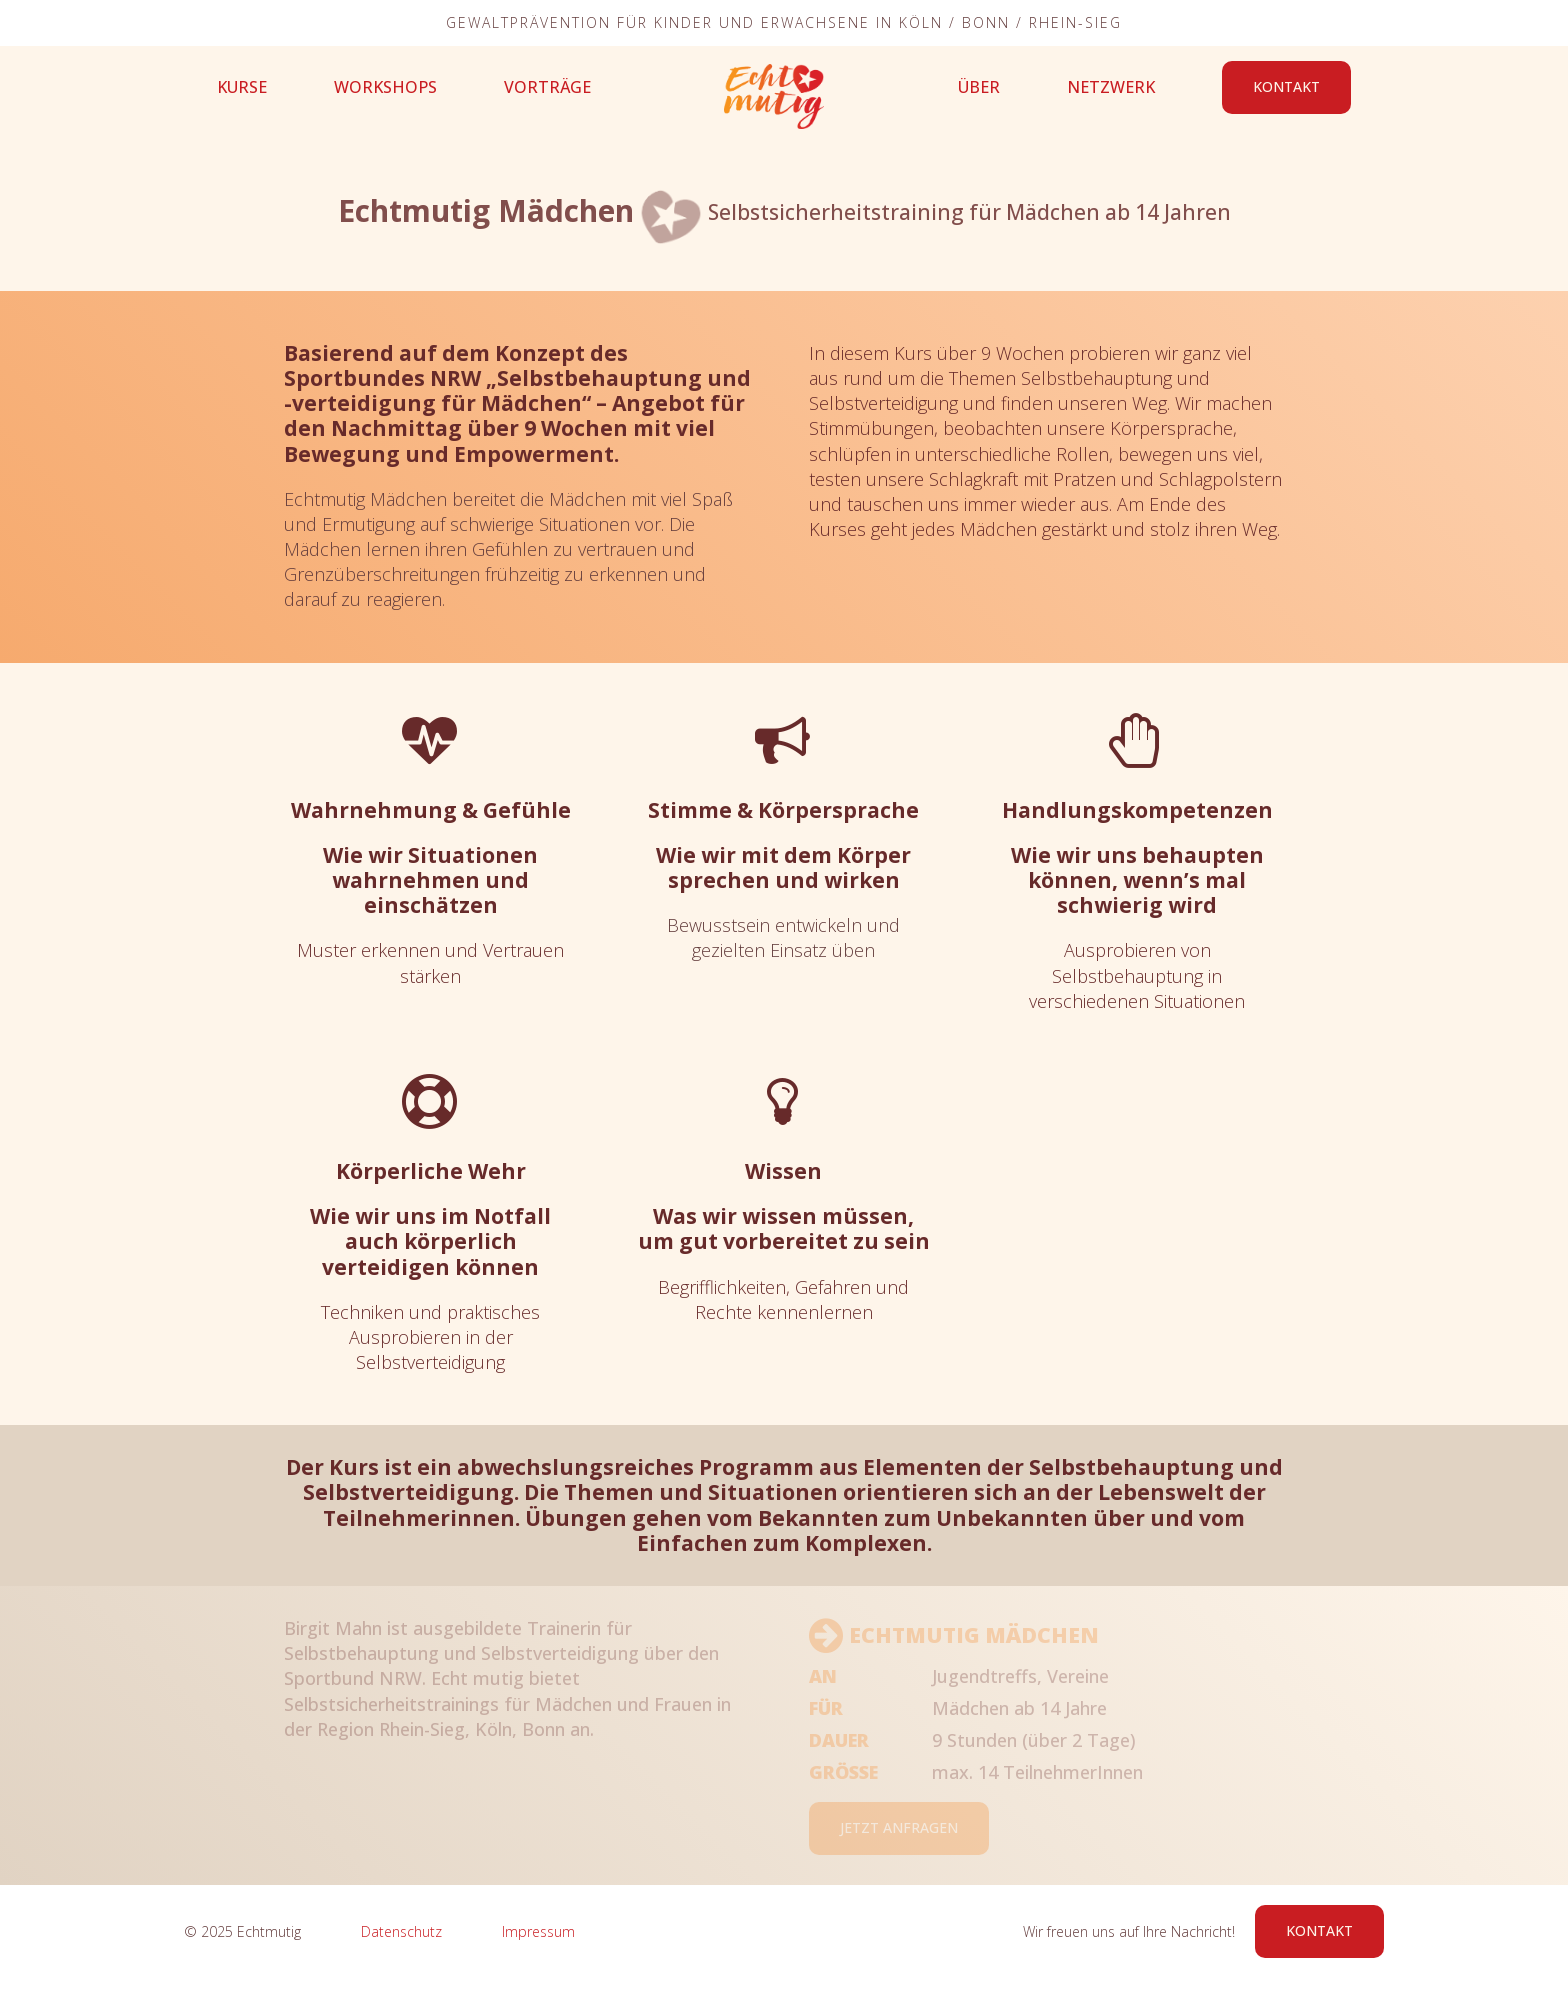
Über (979, 87)
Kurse (242, 87)
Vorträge (547, 87)
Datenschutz (401, 1931)
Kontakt (1286, 86)
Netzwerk (1111, 87)
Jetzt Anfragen (899, 1827)
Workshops (385, 87)
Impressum (538, 1931)
